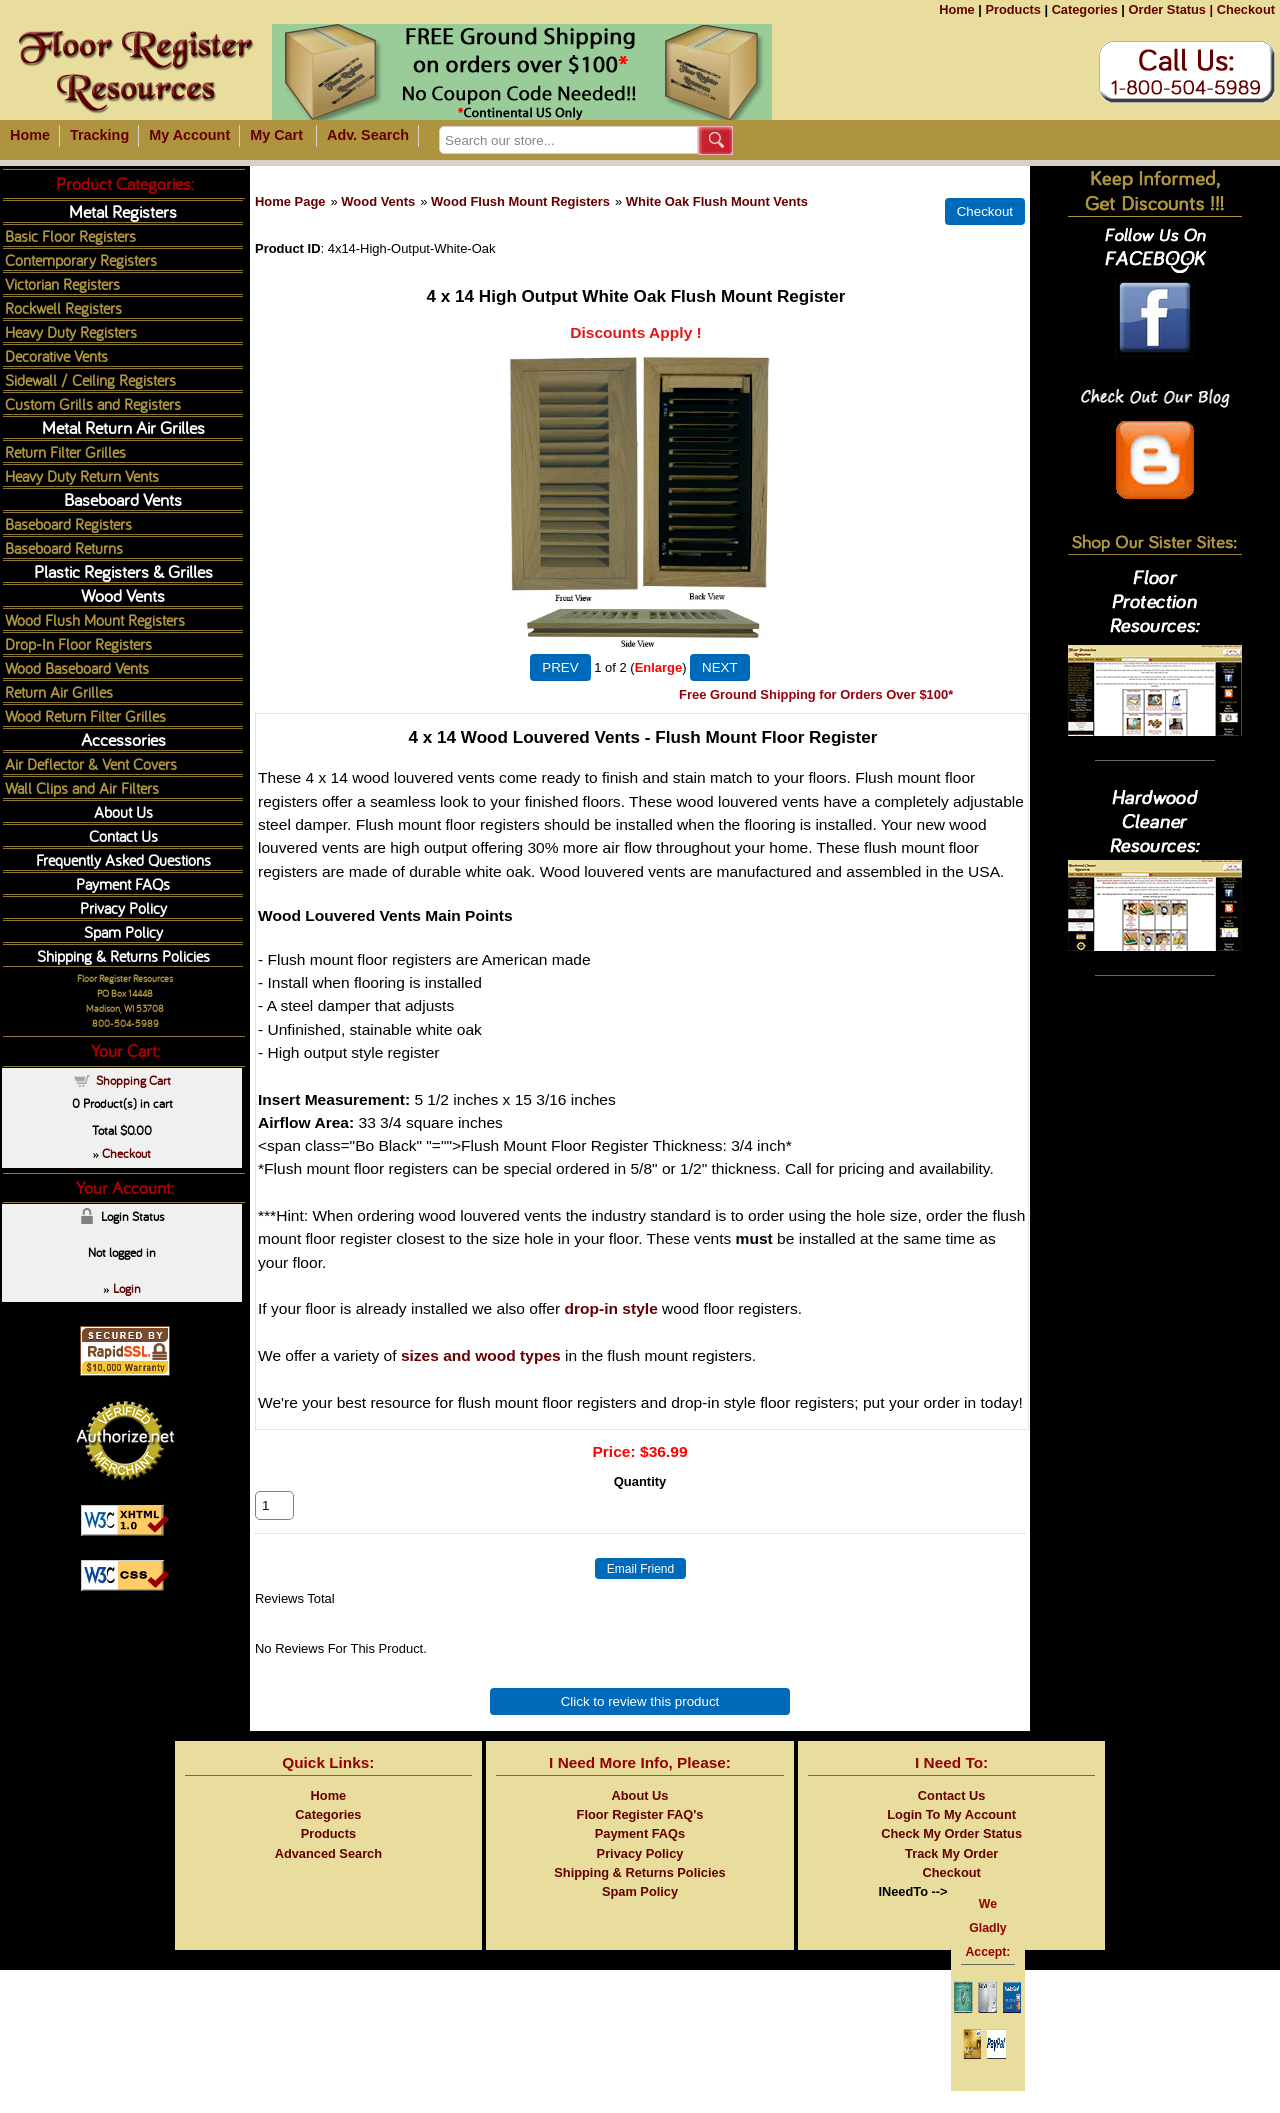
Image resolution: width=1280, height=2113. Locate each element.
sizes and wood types (481, 1355)
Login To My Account (951, 1836)
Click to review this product (640, 1723)
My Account (189, 135)
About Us (123, 811)
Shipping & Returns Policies (123, 955)
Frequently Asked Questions (123, 859)
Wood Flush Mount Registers (520, 201)
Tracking (99, 135)
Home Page (290, 201)
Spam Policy (123, 931)
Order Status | (1170, 9)
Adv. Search (368, 135)
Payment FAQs (123, 883)
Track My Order (951, 1875)
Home (957, 9)
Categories (1085, 9)
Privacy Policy (123, 907)
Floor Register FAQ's (640, 1836)
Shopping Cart (133, 1080)
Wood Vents (378, 201)
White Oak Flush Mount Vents (717, 201)
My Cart (276, 135)
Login (127, 1288)
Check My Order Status (951, 1855)
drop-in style (610, 1308)
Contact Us (123, 835)
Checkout (1246, 9)
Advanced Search (328, 1875)
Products (1012, 9)
